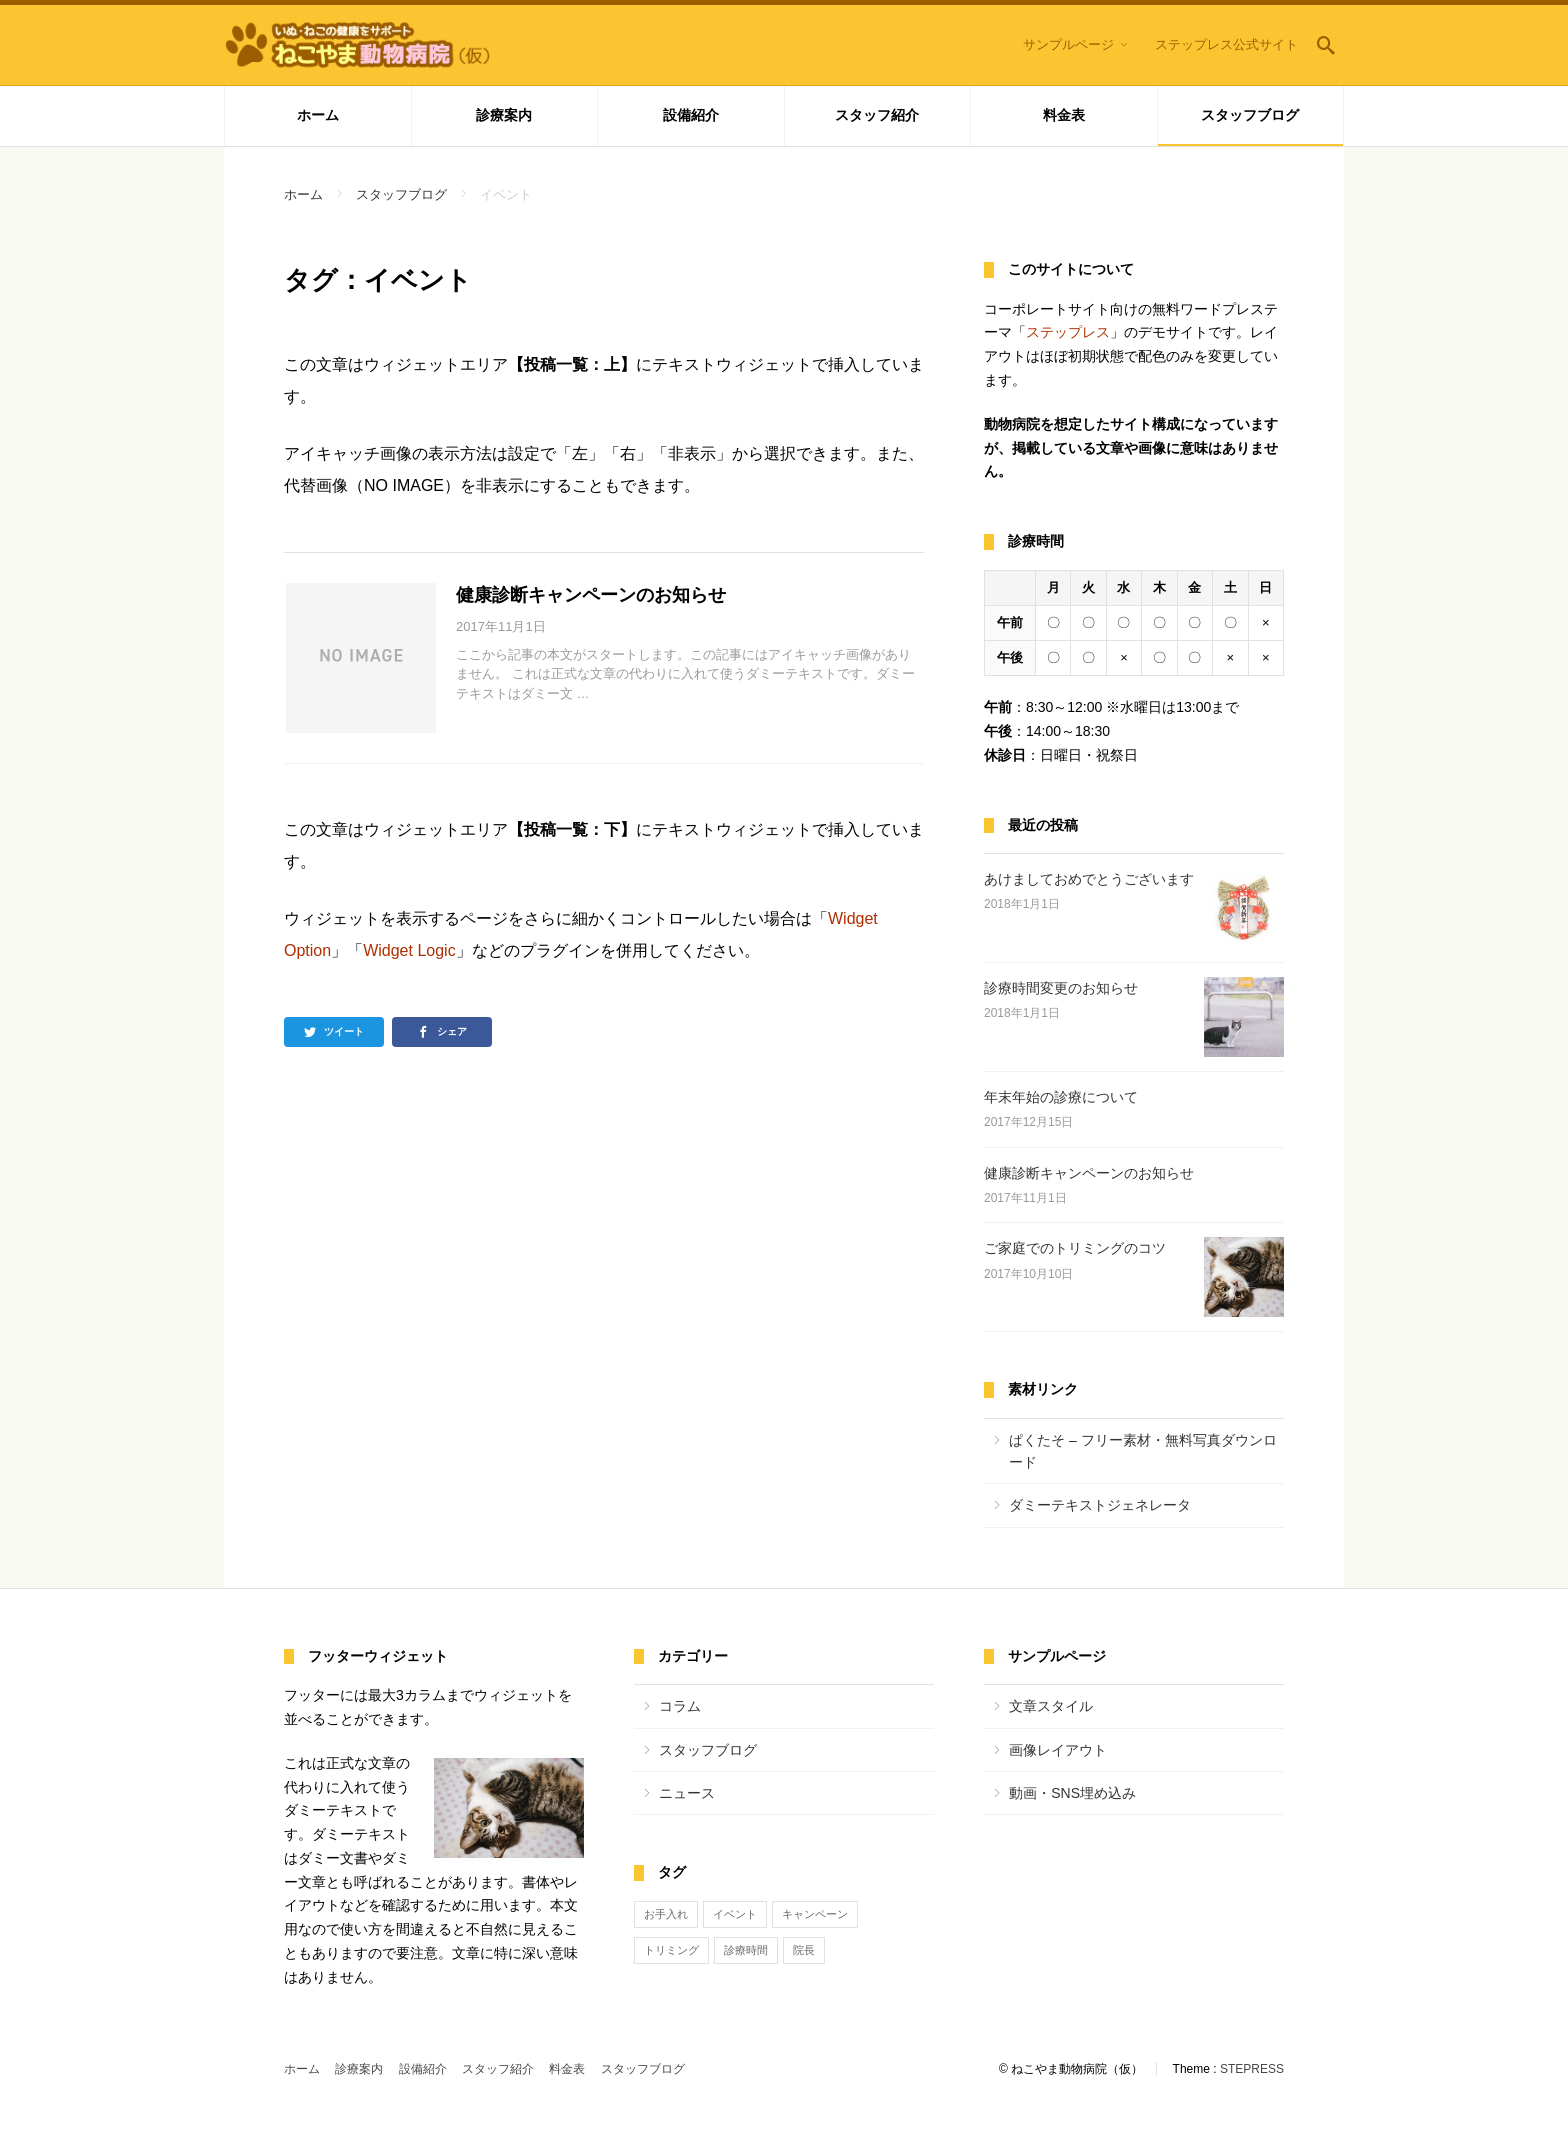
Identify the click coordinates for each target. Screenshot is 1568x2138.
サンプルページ (1068, 44)
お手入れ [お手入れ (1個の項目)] (666, 1914)
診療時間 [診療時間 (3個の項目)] (746, 1950)
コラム (680, 1706)
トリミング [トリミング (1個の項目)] (671, 1950)
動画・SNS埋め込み (1072, 1793)
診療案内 (504, 115)
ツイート (343, 1031)
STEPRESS (1252, 2069)
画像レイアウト (1058, 1750)
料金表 (1064, 115)
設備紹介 (691, 115)
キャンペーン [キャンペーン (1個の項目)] (815, 1914)
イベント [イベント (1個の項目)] (735, 1914)
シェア (451, 1031)
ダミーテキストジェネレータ (1100, 1505)
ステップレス (1068, 332)
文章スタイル (1051, 1706)
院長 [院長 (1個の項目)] (804, 1950)
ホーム (318, 115)
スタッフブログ (1250, 115)
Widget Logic (409, 950)
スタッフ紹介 (877, 115)
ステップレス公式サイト (1226, 44)
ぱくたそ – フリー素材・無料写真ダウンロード (1143, 1451)
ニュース (687, 1793)
